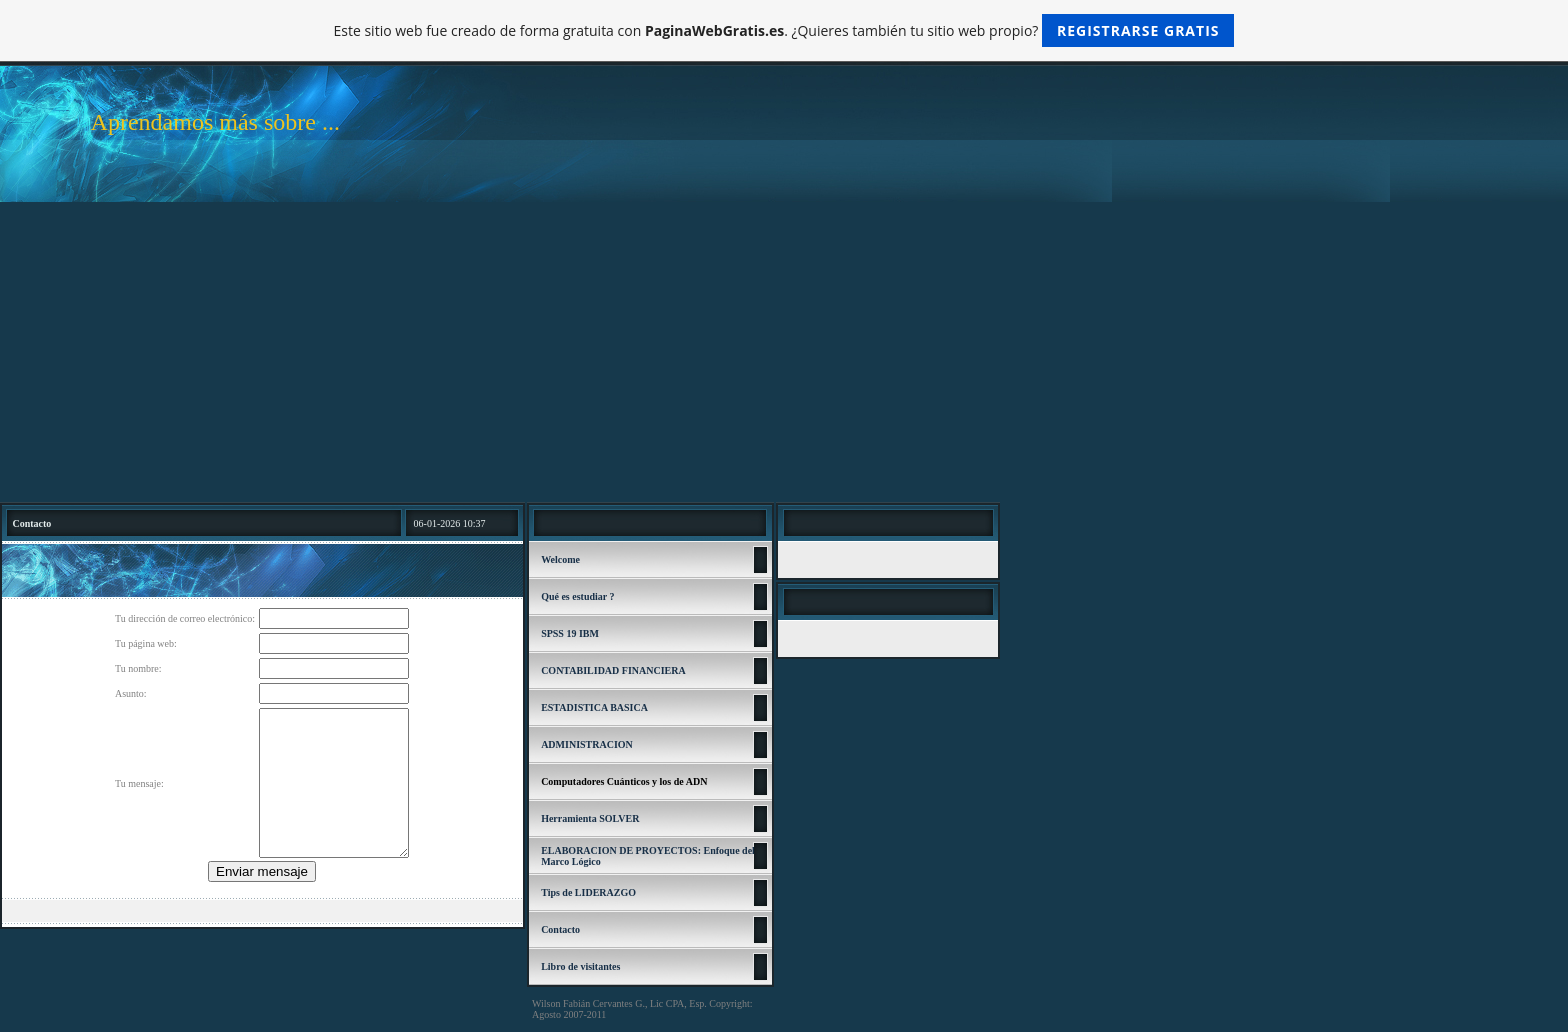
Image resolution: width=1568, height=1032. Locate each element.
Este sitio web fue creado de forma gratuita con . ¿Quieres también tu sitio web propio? (784, 30)
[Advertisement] (784, 352)
